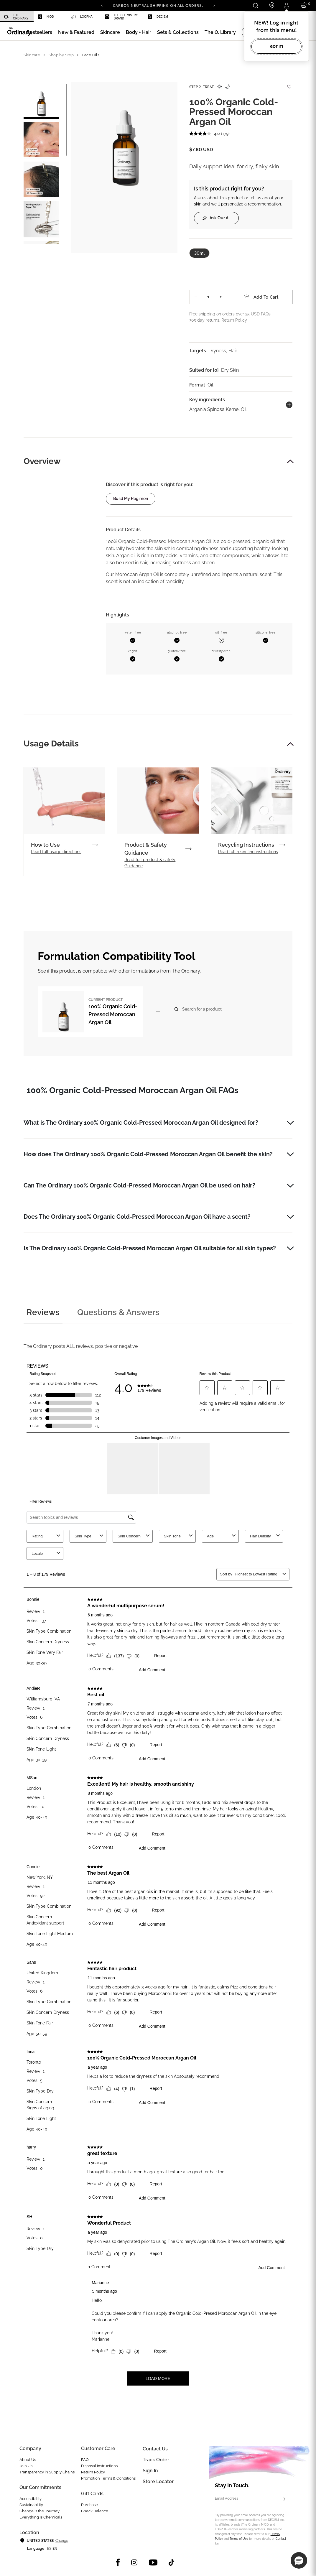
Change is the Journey (39, 2511)
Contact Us (155, 2449)
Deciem (158, 16)
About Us (27, 2459)
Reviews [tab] (43, 1312)
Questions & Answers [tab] (118, 1312)
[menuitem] (17, 16)
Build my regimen (130, 498)
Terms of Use (239, 2538)
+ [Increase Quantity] (221, 297)
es (49, 2549)
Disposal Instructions (99, 2466)
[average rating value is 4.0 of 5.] (205, 134)
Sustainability (31, 2505)
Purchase (89, 2505)
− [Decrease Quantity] (195, 297)
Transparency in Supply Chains (47, 2472)
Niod (46, 16)
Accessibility (30, 2498)
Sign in (150, 2470)
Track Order (156, 2460)
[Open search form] (255, 5)
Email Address (226, 2498)
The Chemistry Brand (121, 17)
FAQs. (266, 314)
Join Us (25, 2466)
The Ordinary (16, 17)
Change (61, 2541)
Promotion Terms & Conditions (108, 2478)
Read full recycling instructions (248, 851)
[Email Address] (250, 2499)
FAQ (85, 2459)
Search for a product (202, 1009)
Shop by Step (61, 55)
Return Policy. (234, 320)
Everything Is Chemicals (40, 2517)
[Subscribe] (284, 2499)
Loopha (82, 16)
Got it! (276, 46)
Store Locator (158, 2481)
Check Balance (94, 2511)
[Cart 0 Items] (304, 5)
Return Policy (93, 2472)
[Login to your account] (287, 5)
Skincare (32, 55)
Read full (56, 851)
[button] (76, 32)
